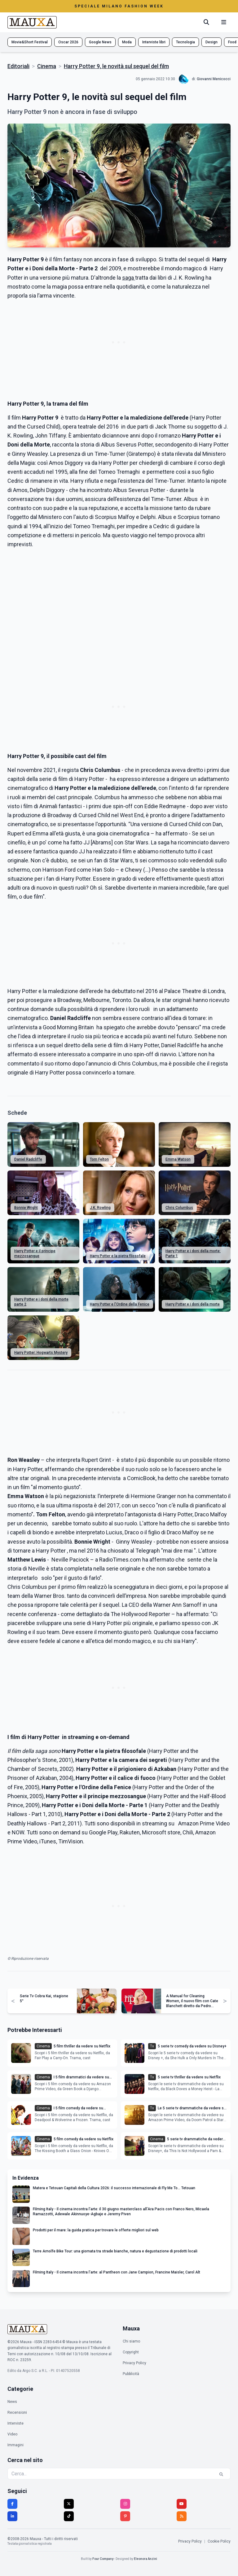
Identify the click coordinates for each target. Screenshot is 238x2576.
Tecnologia (185, 42)
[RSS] (182, 2516)
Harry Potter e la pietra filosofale (118, 1256)
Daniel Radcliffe (28, 1159)
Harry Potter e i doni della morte (192, 1304)
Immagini (15, 2445)
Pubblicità (131, 2374)
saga (128, 277)
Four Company (102, 2559)
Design (211, 42)
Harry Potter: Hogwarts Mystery (41, 1352)
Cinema (46, 66)
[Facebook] (12, 2504)
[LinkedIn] (12, 2516)
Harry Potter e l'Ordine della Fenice (119, 1304)
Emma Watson (178, 1159)
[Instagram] (125, 2504)
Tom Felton (99, 1159)
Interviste (15, 2423)
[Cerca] (206, 22)
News (12, 2401)
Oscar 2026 (68, 42)
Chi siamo (131, 2341)
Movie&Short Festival (29, 42)
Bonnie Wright (26, 1207)
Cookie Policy (219, 2541)
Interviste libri (153, 42)
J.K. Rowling (100, 1207)
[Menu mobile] (224, 22)
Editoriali (18, 66)
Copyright (131, 2352)
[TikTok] (69, 2516)
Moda (127, 42)
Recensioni (17, 2412)
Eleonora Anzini (145, 2559)
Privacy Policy (134, 2363)
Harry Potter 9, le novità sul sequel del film (116, 66)
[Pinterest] (125, 2516)
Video (12, 2434)
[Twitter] (69, 2504)
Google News (100, 42)
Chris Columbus (179, 1207)
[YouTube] (182, 2504)
